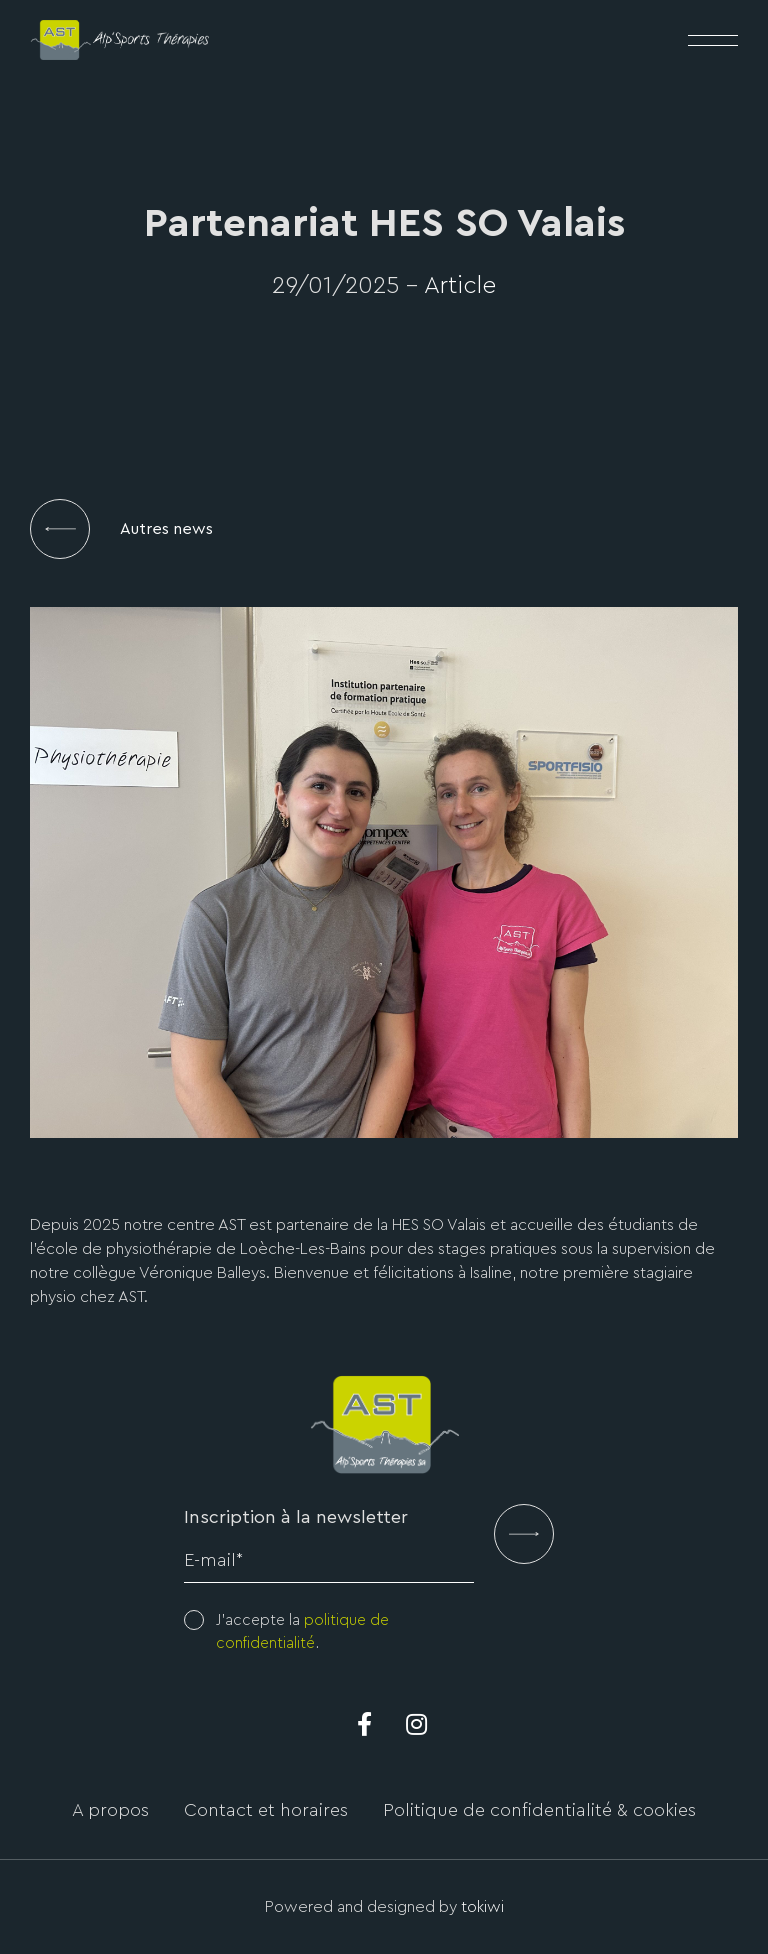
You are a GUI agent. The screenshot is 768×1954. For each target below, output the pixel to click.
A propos (110, 1810)
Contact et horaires (266, 1810)
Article (460, 286)
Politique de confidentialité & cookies (539, 1810)
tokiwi (482, 1907)
